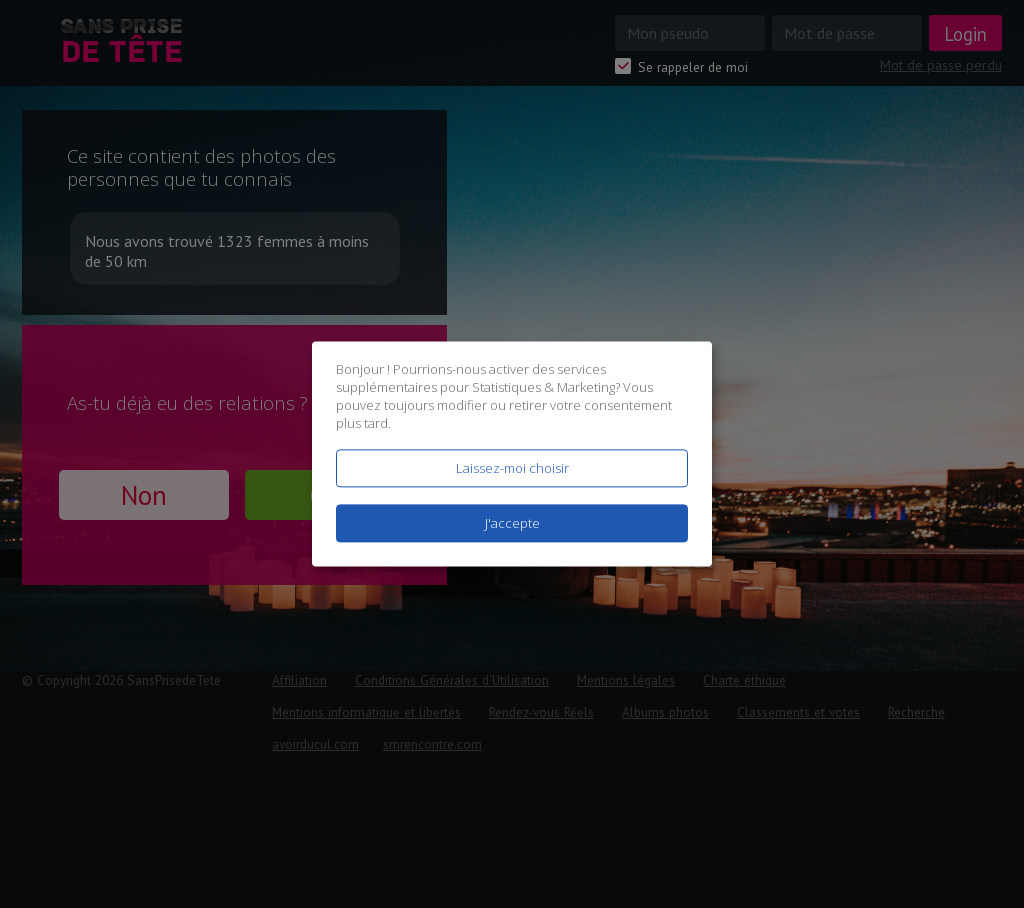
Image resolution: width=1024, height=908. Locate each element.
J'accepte (512, 524)
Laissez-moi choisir (512, 468)
